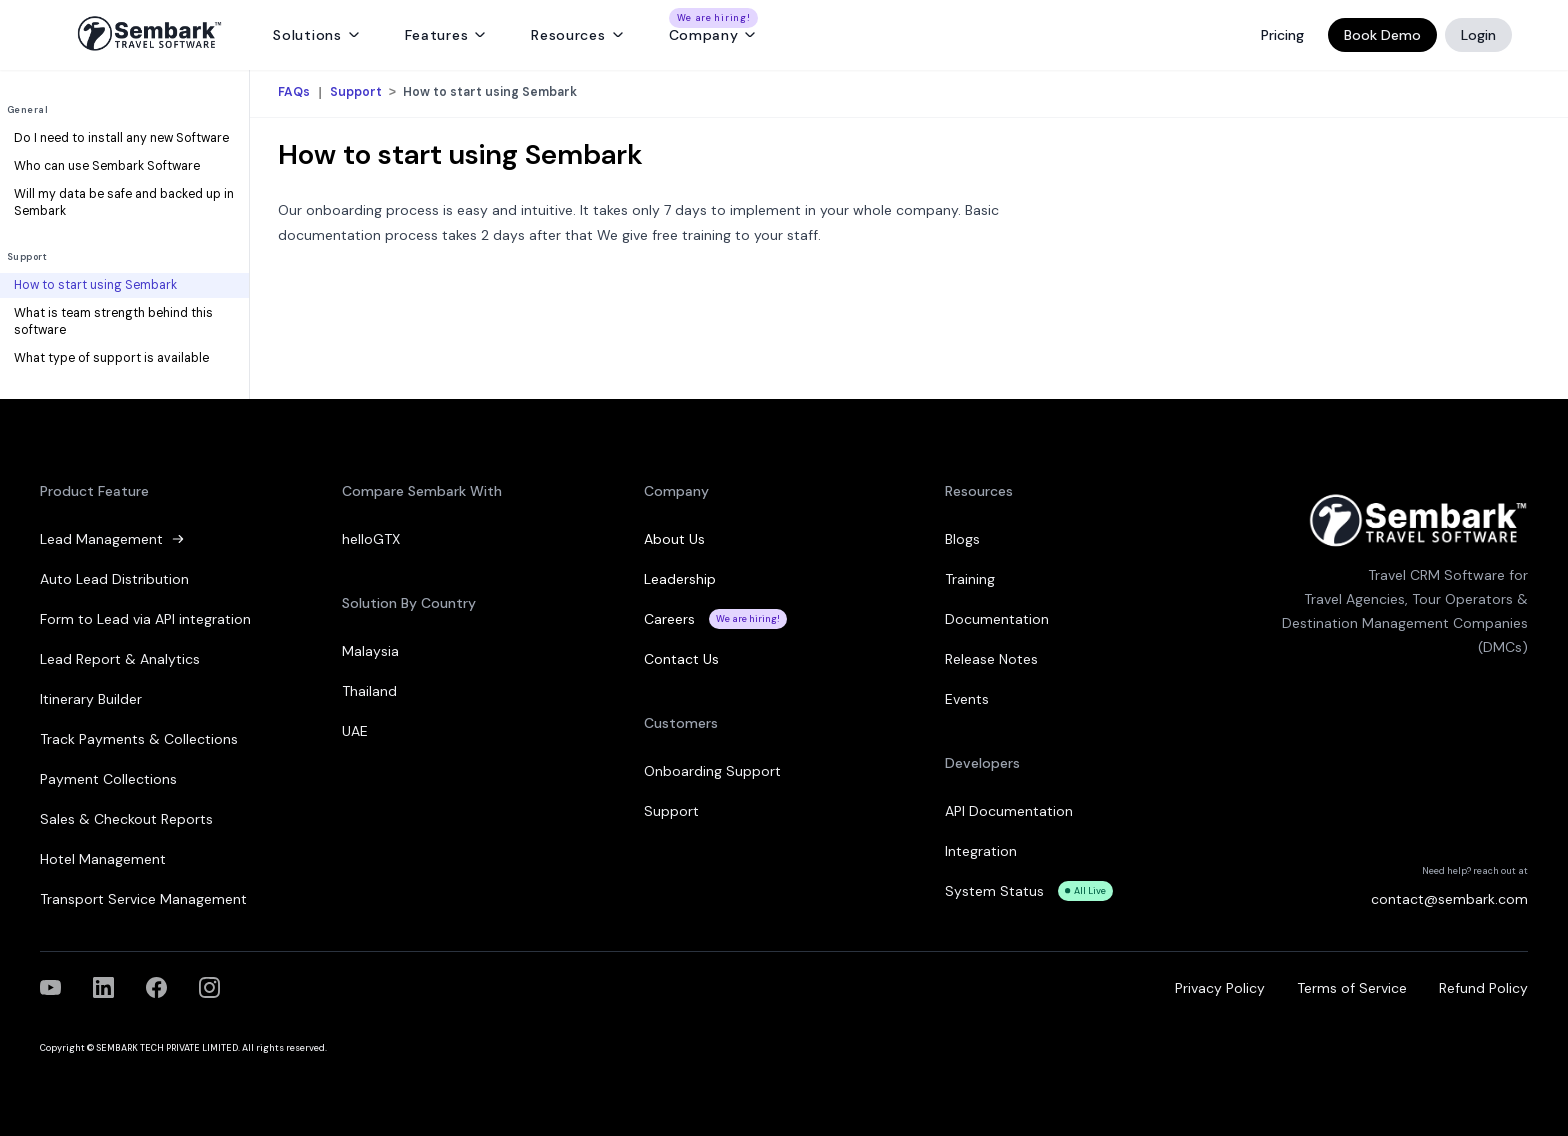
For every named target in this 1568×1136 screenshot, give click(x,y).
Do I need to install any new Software (121, 138)
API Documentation (1009, 811)
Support (27, 257)
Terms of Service (1352, 988)
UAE (355, 731)
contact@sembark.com (1449, 899)
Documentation (997, 619)
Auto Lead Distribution (114, 579)
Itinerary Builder (91, 699)
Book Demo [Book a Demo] (1382, 35)
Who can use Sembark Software (107, 166)
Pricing (1282, 35)
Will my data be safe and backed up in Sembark (124, 203)
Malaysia (370, 651)
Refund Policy (1483, 988)
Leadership (680, 579)
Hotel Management (103, 859)
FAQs (295, 93)
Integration (981, 851)
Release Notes (991, 659)
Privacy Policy (1220, 988)
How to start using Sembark (95, 285)
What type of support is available (111, 358)
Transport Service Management (143, 899)
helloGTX (371, 539)
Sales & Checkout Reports (126, 819)
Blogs (962, 539)
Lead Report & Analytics (120, 659)
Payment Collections (108, 779)
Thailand (369, 691)
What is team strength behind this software (113, 322)
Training (970, 579)
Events (967, 699)
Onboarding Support (712, 771)
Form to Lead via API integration (145, 619)
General (27, 110)
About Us (674, 539)
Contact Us (681, 659)
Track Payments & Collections (139, 739)
